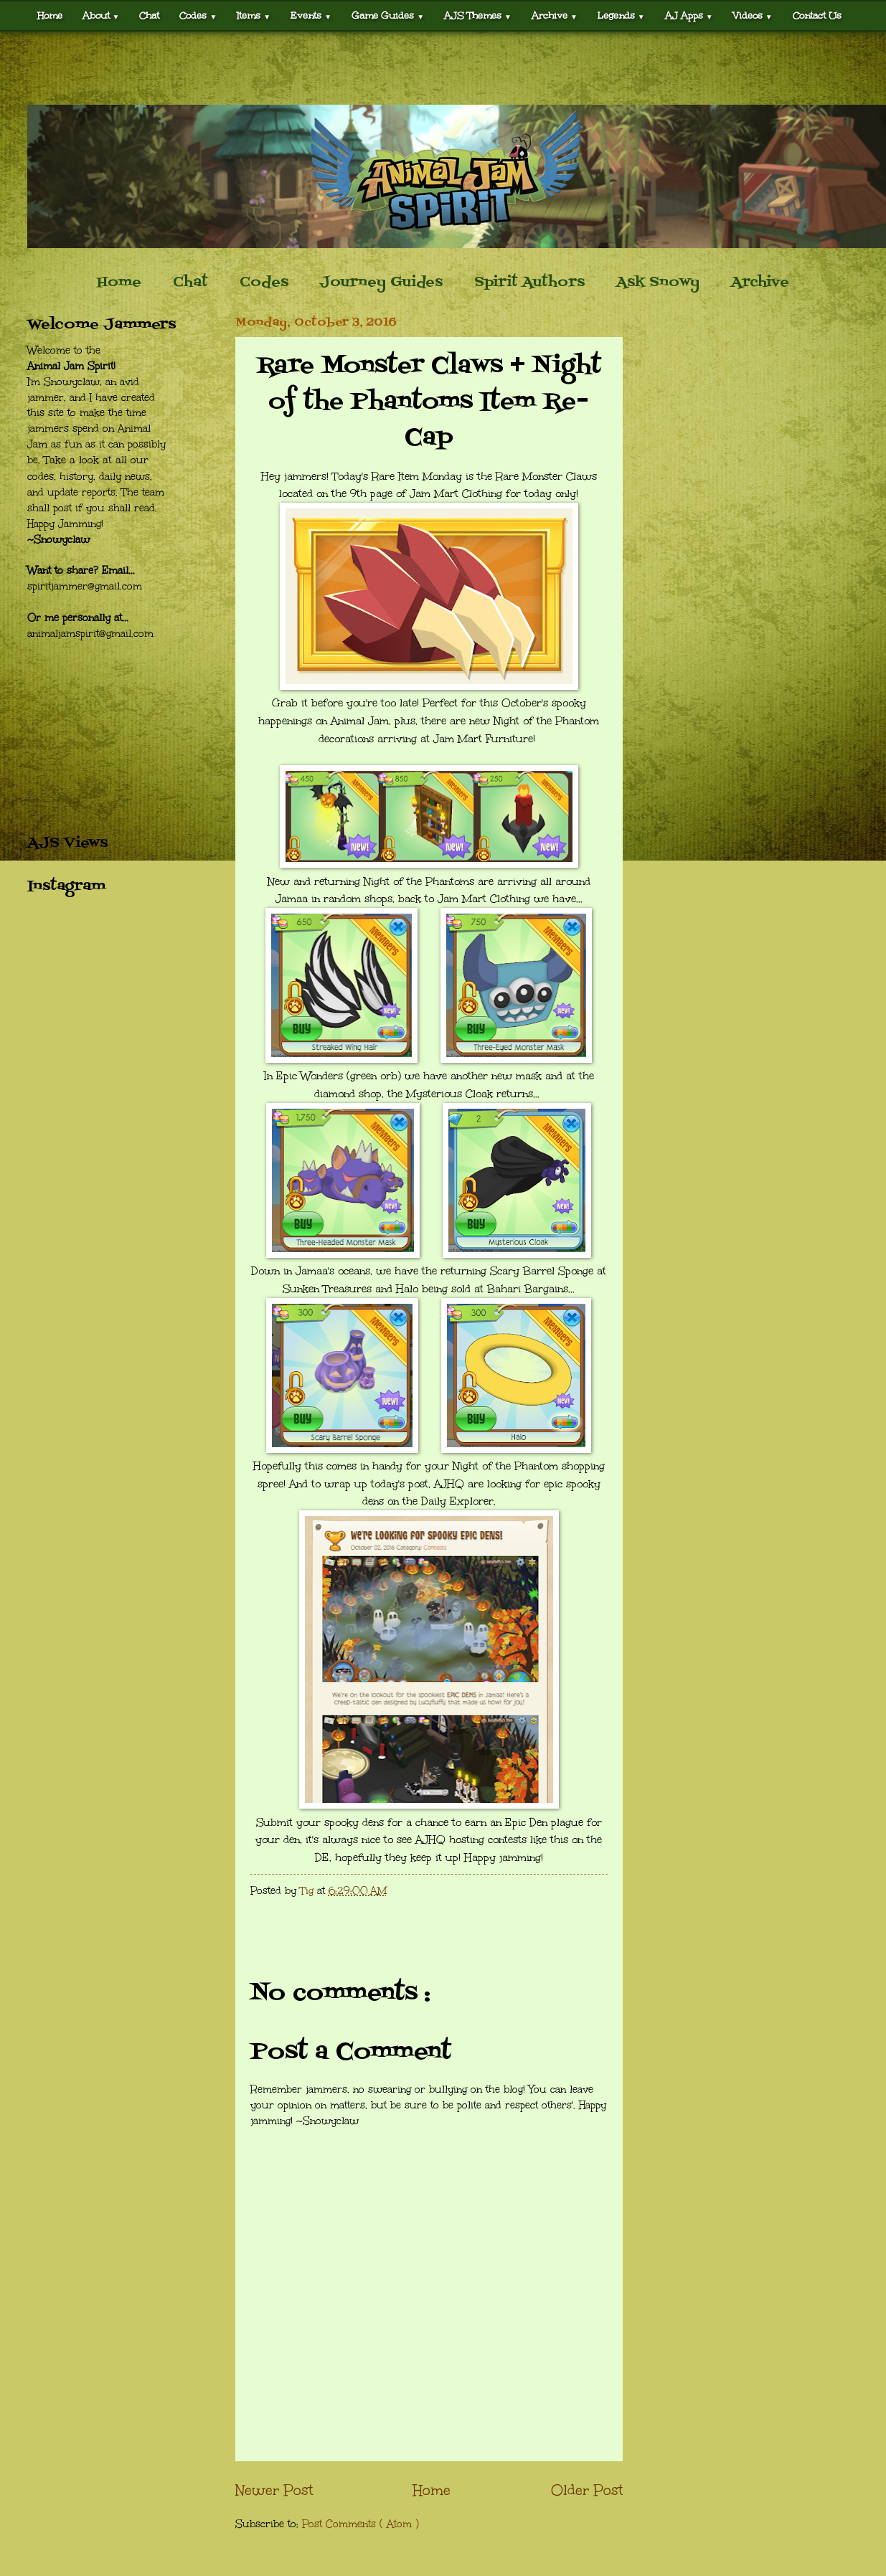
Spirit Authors (529, 283)
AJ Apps (689, 15)
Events (311, 15)
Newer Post (274, 2490)
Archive (555, 15)
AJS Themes (478, 15)
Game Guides (388, 15)
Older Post (587, 2490)
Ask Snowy (657, 283)
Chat (149, 15)
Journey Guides (381, 283)
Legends (621, 15)
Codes (198, 15)
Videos (753, 15)
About (101, 15)
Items (253, 15)
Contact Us (817, 15)
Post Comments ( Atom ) (360, 2524)
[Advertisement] (443, 68)
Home (49, 15)
